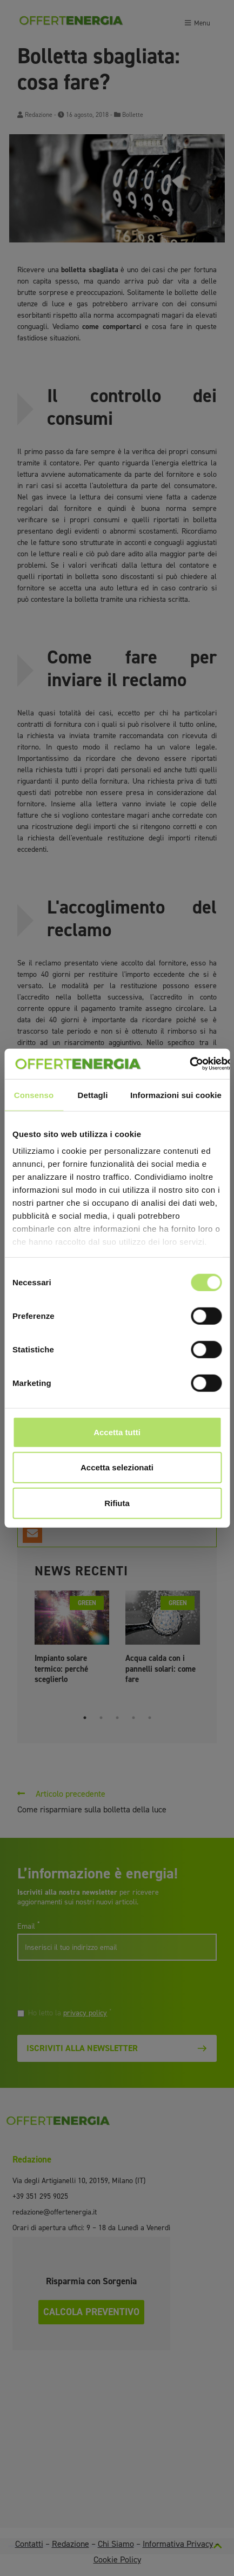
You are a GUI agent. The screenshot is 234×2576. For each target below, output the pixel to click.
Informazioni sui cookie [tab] (176, 1094)
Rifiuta (117, 1502)
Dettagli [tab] (93, 1094)
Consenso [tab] (34, 1094)
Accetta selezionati (117, 1467)
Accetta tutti (117, 1431)
